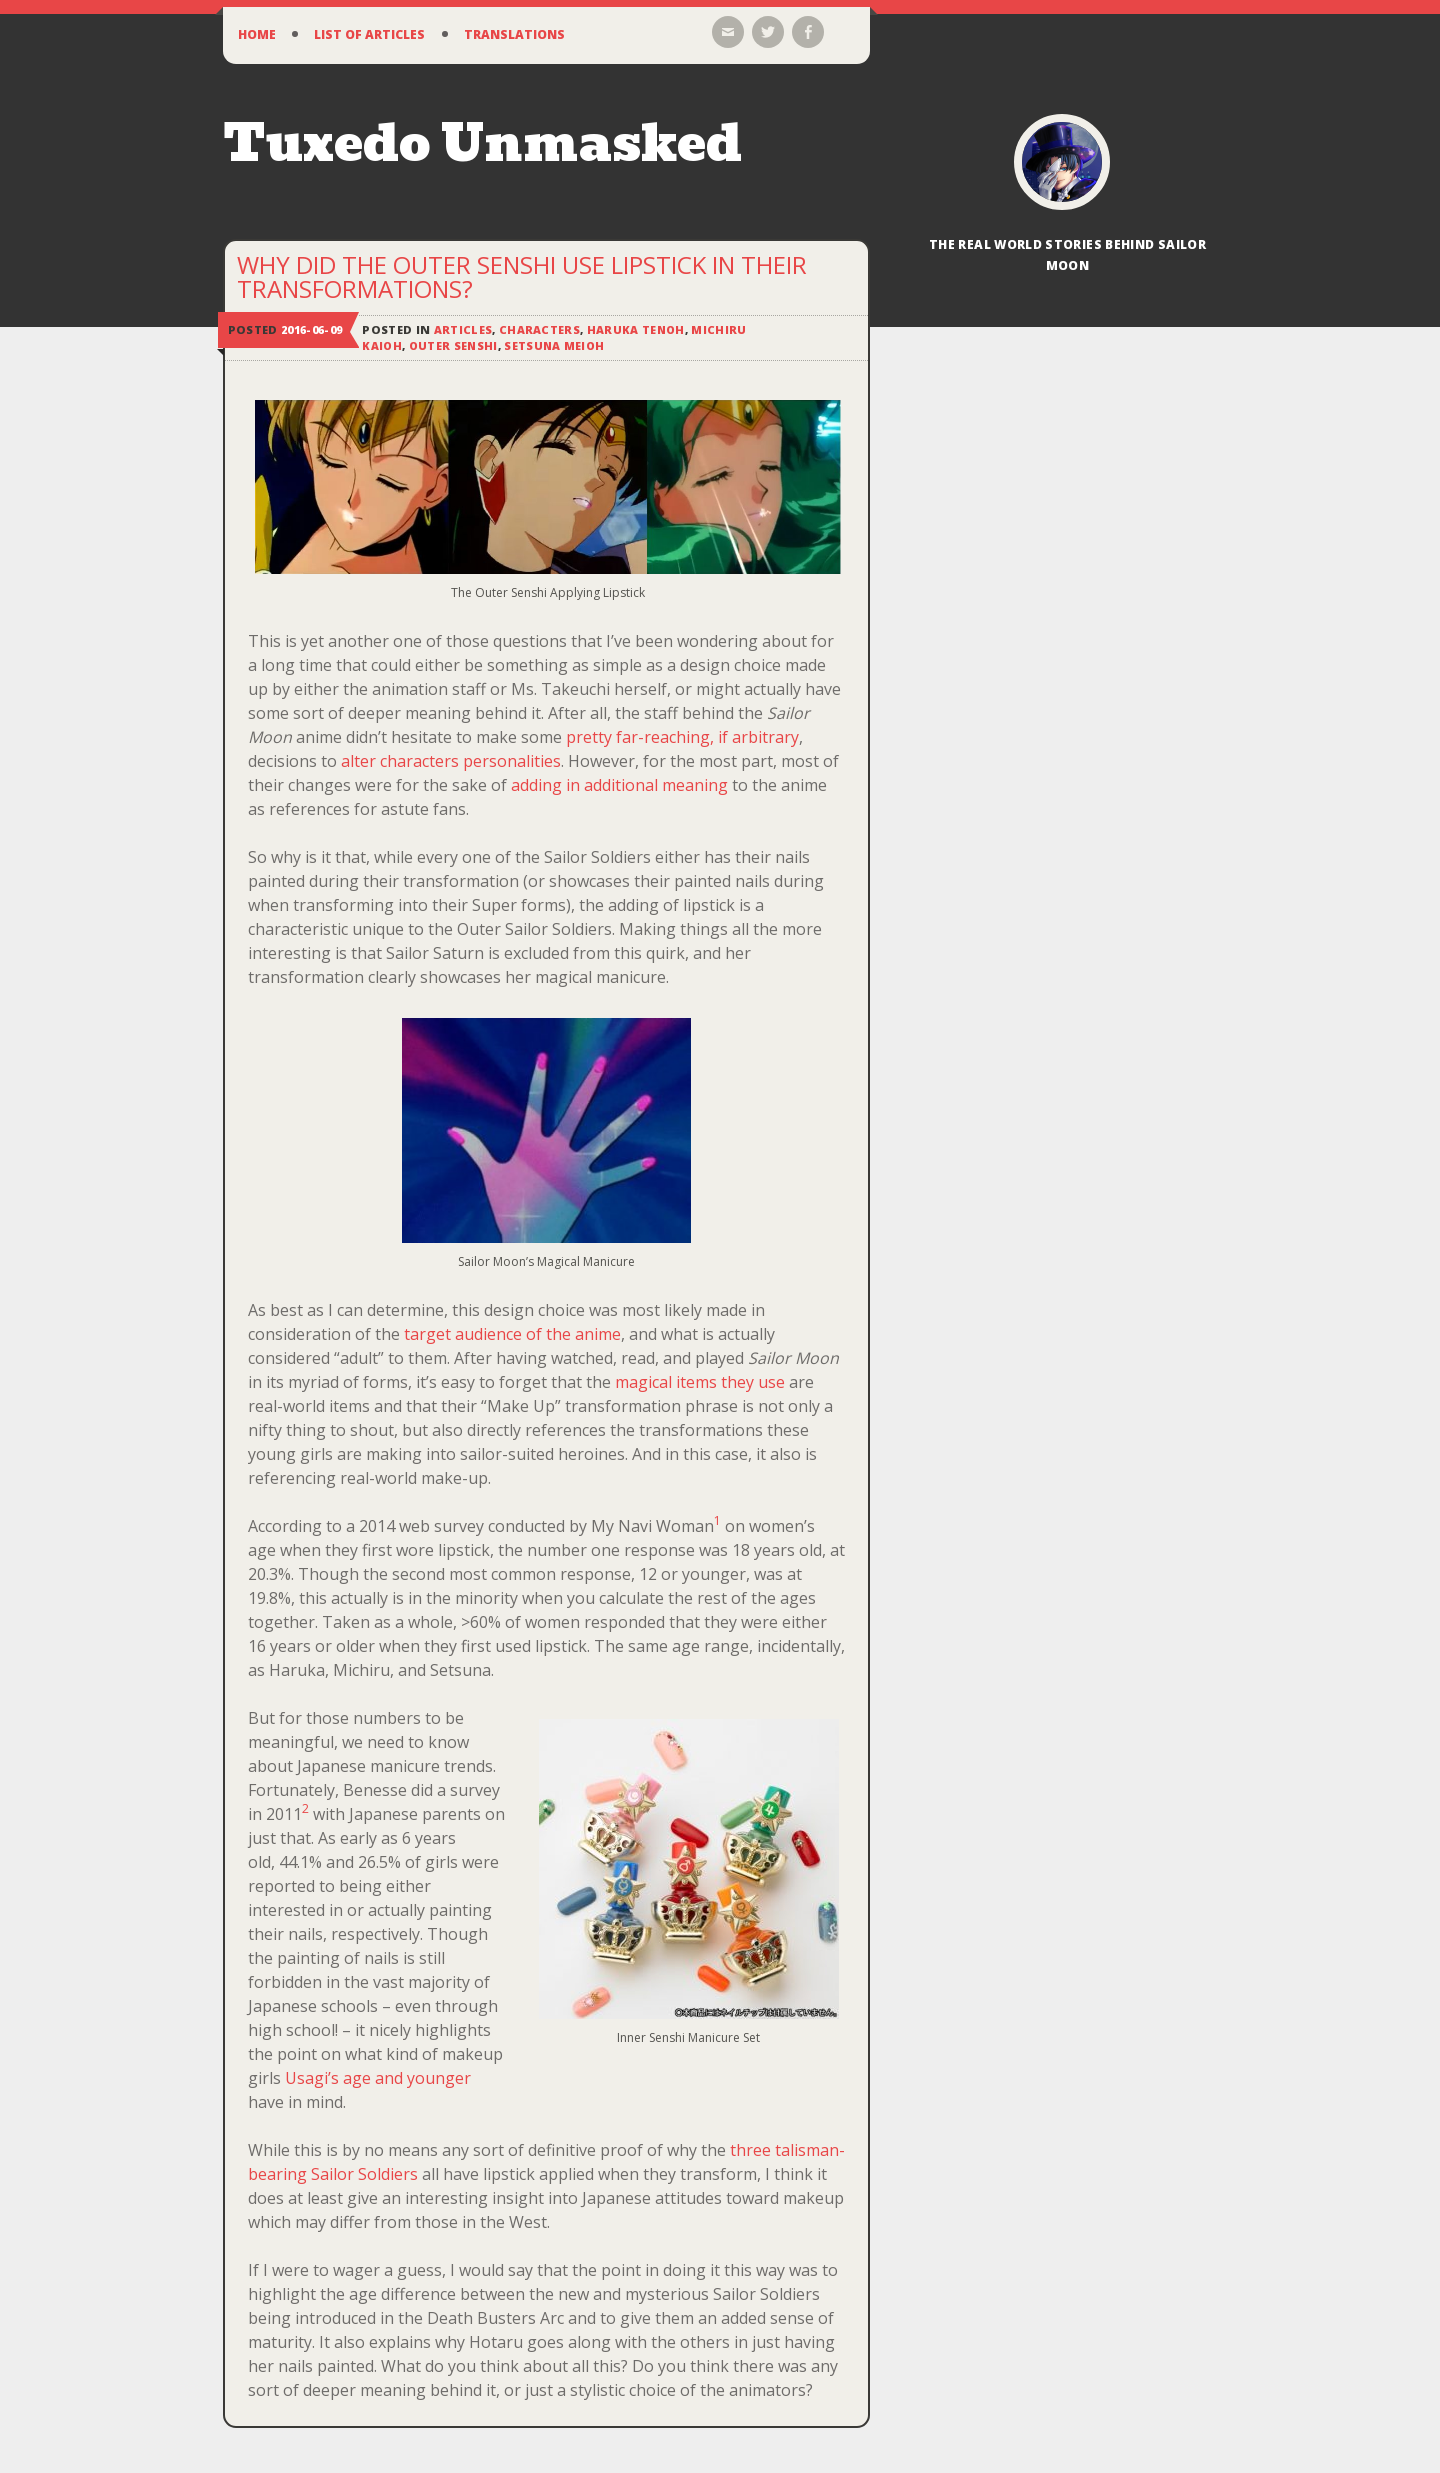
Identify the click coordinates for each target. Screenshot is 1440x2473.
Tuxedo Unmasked (482, 143)
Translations (514, 34)
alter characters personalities (451, 761)
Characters (539, 329)
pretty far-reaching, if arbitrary (682, 737)
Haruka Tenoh (637, 329)
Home (257, 34)
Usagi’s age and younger (378, 2078)
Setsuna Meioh (558, 345)
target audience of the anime (512, 1334)
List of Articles (369, 34)
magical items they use (700, 1382)
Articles (463, 329)
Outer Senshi (455, 345)
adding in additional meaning (619, 785)
